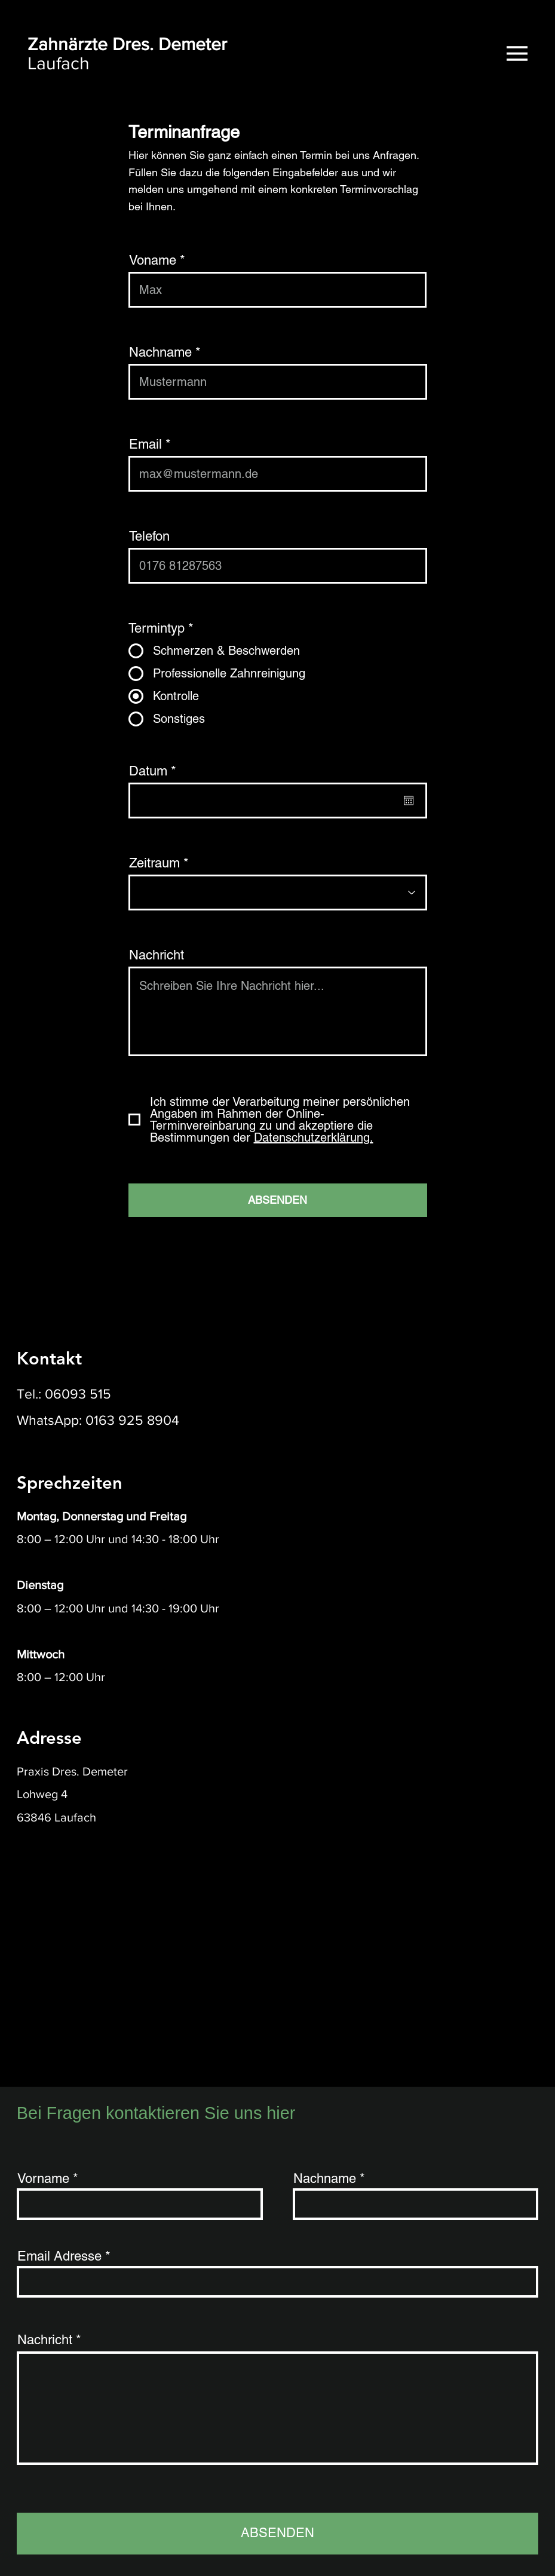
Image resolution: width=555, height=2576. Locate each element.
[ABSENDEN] (277, 1200)
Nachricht (156, 955)
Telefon (149, 536)
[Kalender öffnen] (408, 800)
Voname (152, 260)
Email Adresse (59, 2256)
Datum (156, 771)
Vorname (43, 2178)
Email (145, 444)
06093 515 (78, 1394)
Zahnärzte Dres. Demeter (127, 44)
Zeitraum (154, 863)
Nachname (160, 352)
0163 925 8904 (132, 1420)
